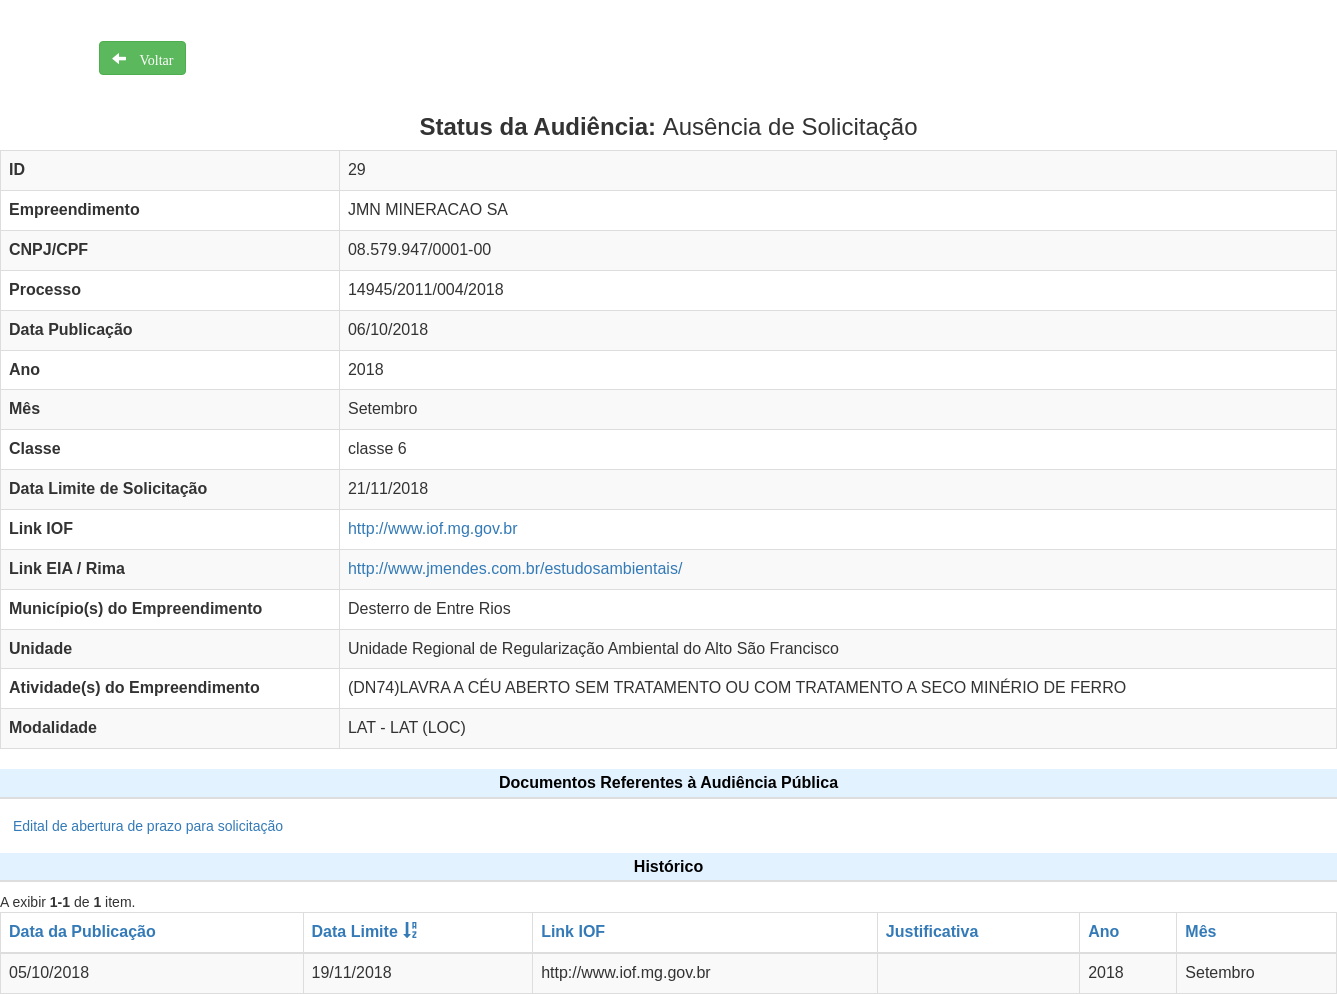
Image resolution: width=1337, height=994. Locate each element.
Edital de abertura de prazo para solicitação (148, 826)
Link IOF (573, 931)
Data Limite (355, 931)
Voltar (150, 58)
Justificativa (932, 931)
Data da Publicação (82, 931)
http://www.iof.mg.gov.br (433, 528)
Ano (1103, 931)
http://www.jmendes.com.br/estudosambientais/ (515, 568)
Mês (1200, 931)
